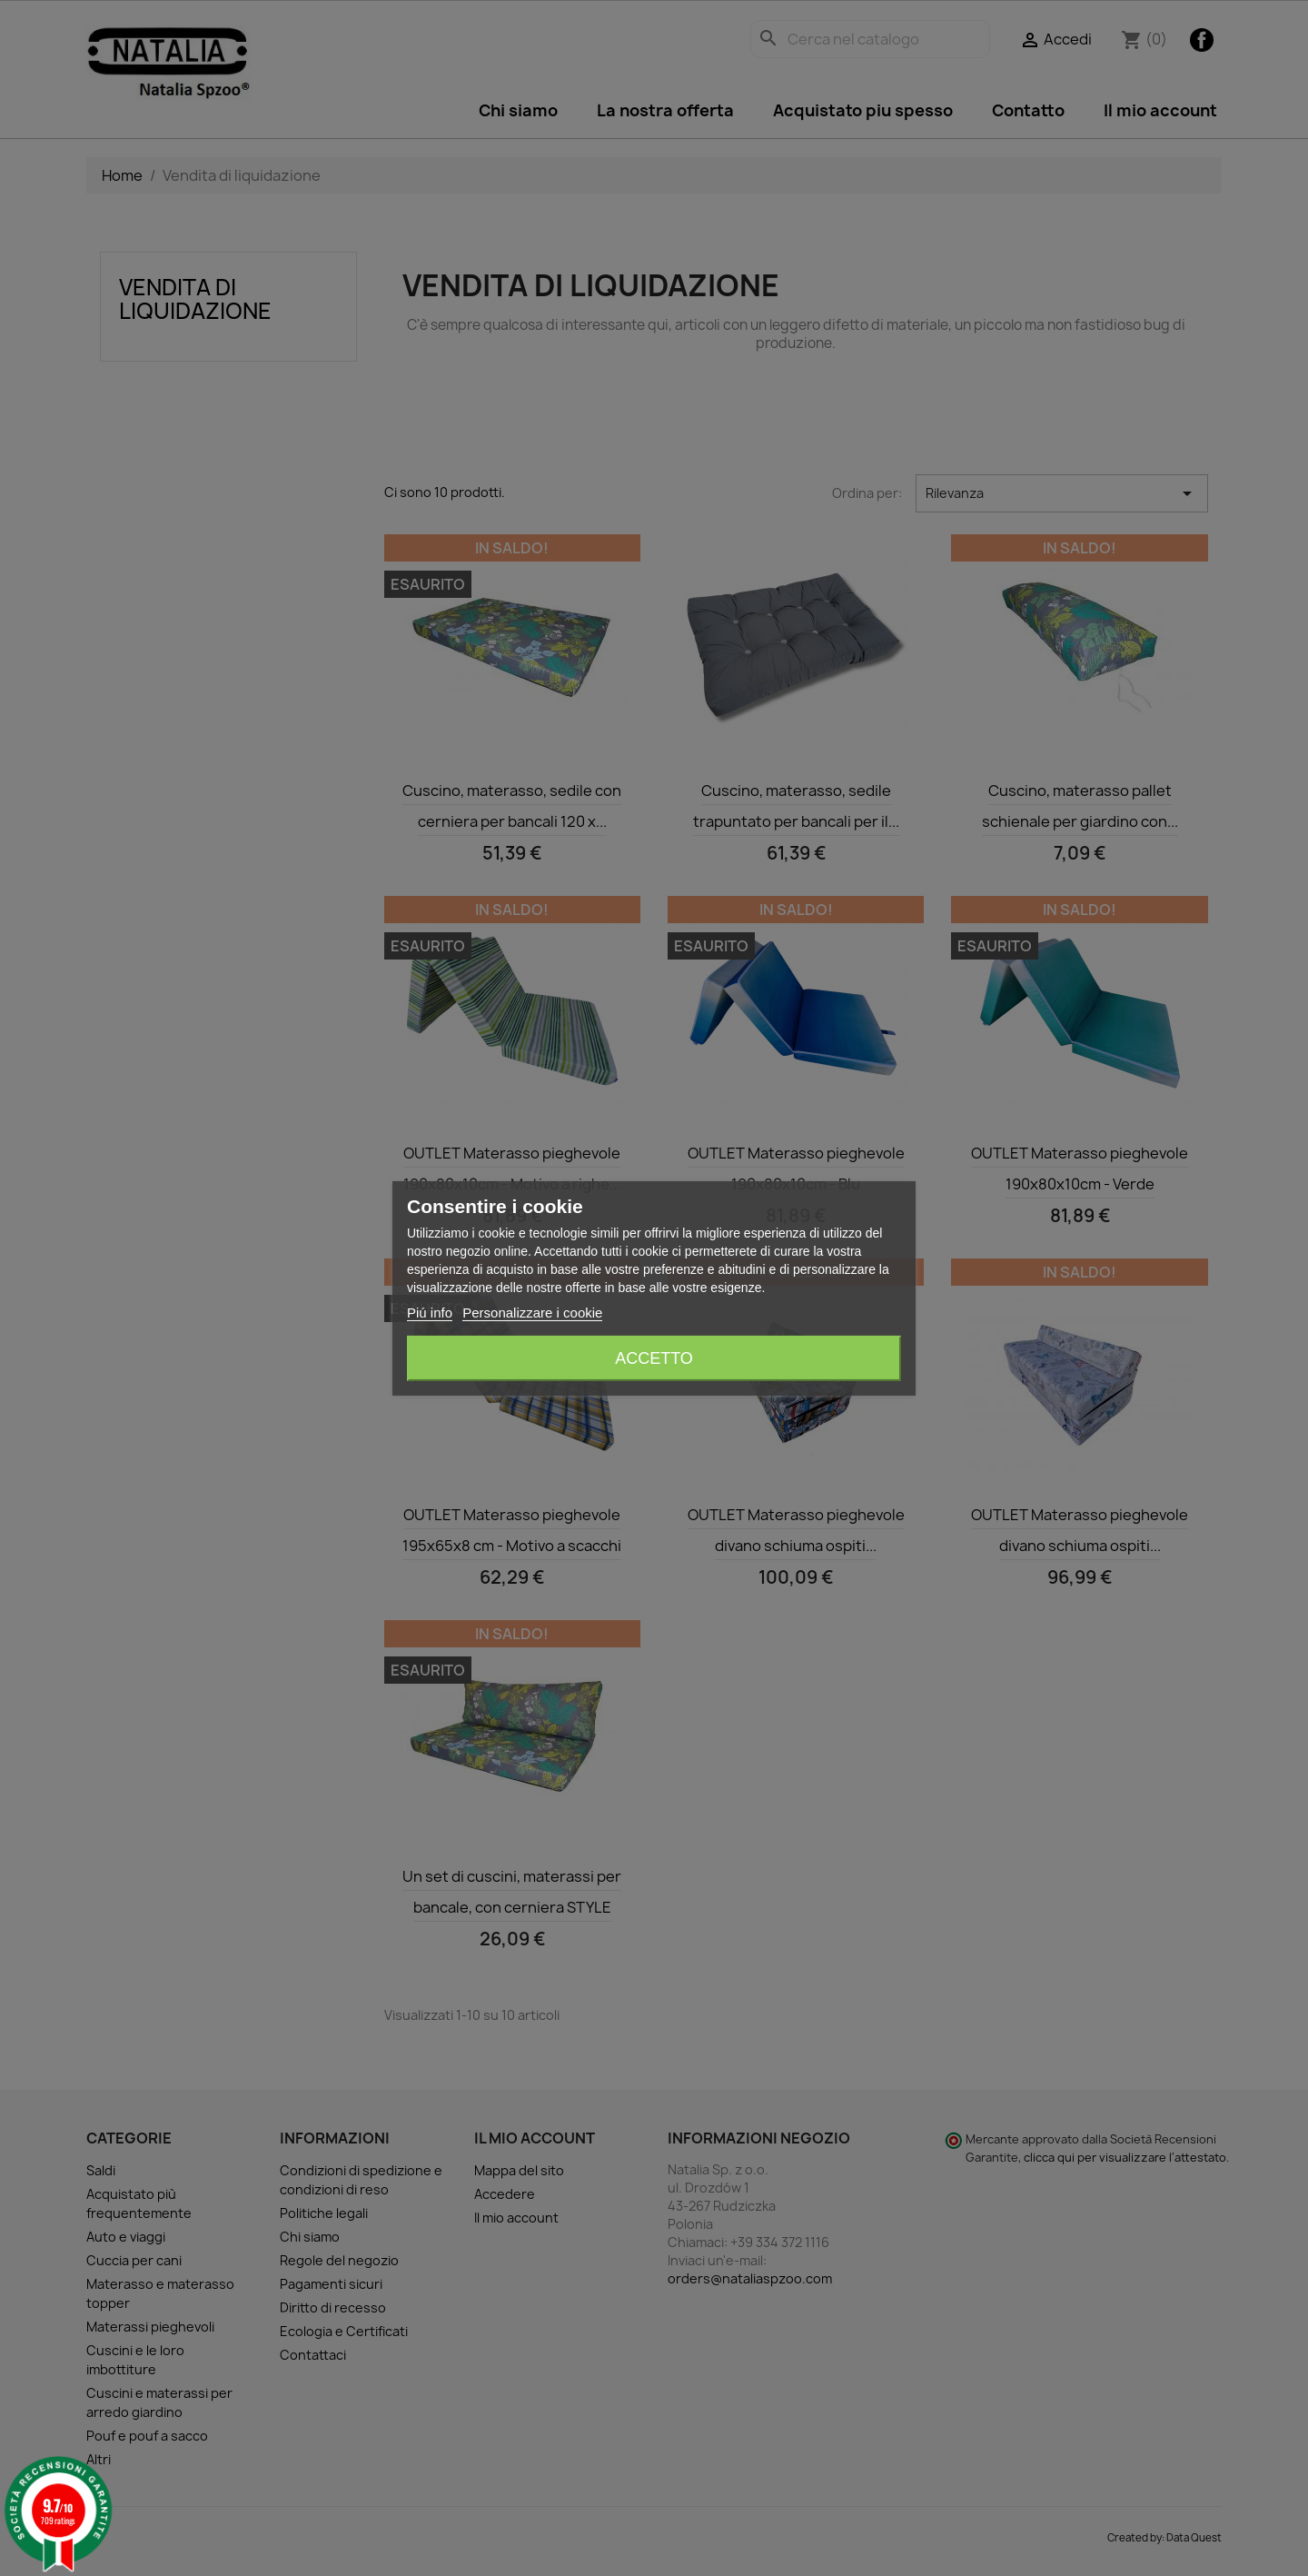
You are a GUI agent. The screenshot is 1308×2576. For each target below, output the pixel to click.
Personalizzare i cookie (532, 1312)
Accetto (654, 1358)
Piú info (429, 1312)
